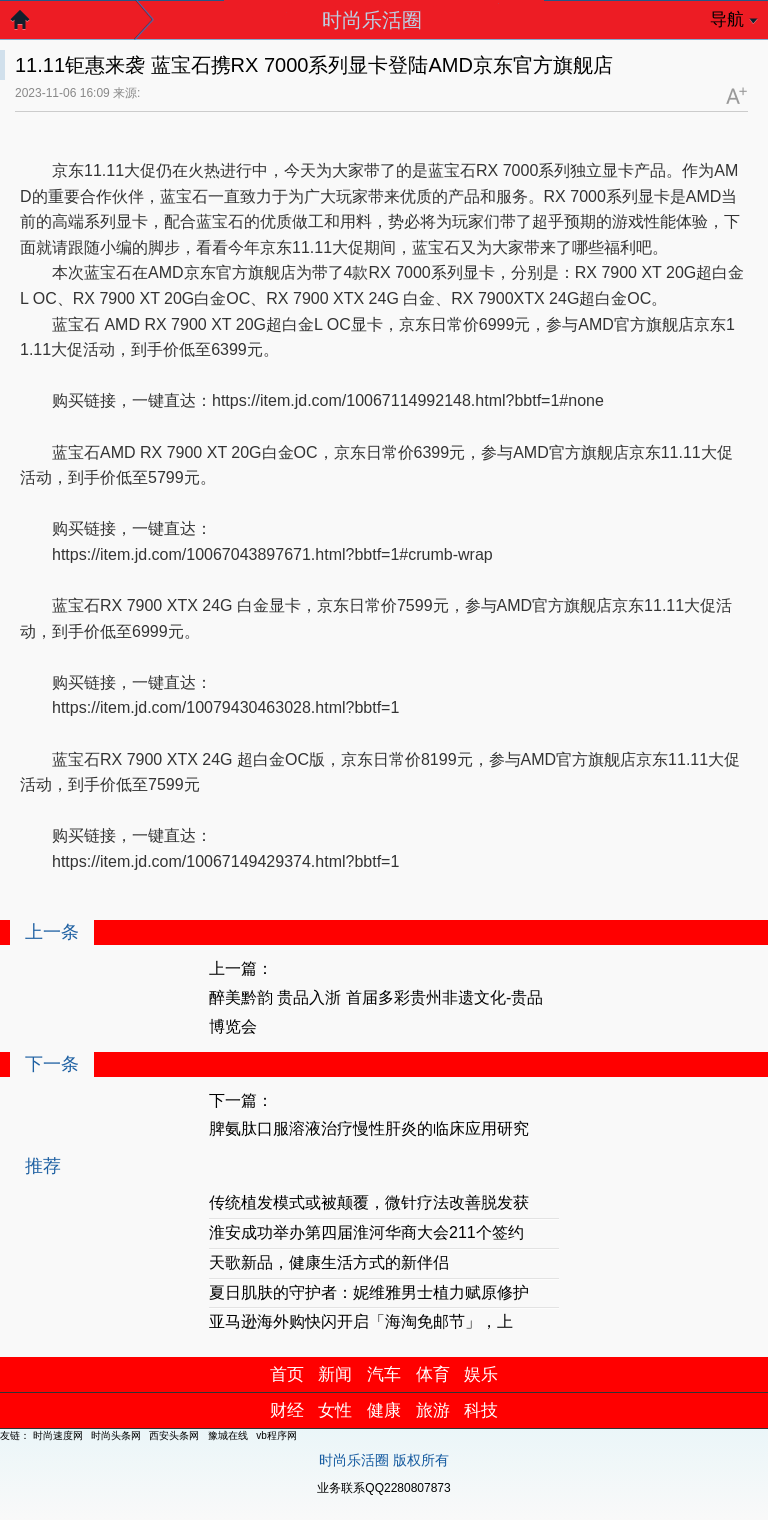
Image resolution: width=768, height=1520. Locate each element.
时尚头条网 (116, 1435)
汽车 (384, 1374)
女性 (335, 1410)
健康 (384, 1410)
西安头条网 (174, 1435)
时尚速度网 (58, 1435)
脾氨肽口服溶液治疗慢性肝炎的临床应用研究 (369, 1128)
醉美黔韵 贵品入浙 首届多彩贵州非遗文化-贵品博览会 (376, 1012)
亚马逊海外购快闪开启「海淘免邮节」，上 (361, 1321)
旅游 (433, 1410)
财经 (287, 1410)
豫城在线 (228, 1435)
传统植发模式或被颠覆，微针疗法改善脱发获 (369, 1202)
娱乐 (481, 1374)
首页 (287, 1374)
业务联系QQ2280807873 (383, 1488)
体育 (433, 1374)
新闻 (335, 1374)
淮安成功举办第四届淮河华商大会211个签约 (366, 1232)
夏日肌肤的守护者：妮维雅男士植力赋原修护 (369, 1292)
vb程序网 (276, 1435)
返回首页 (30, 25)
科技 (481, 1410)
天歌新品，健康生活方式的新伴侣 (329, 1262)
